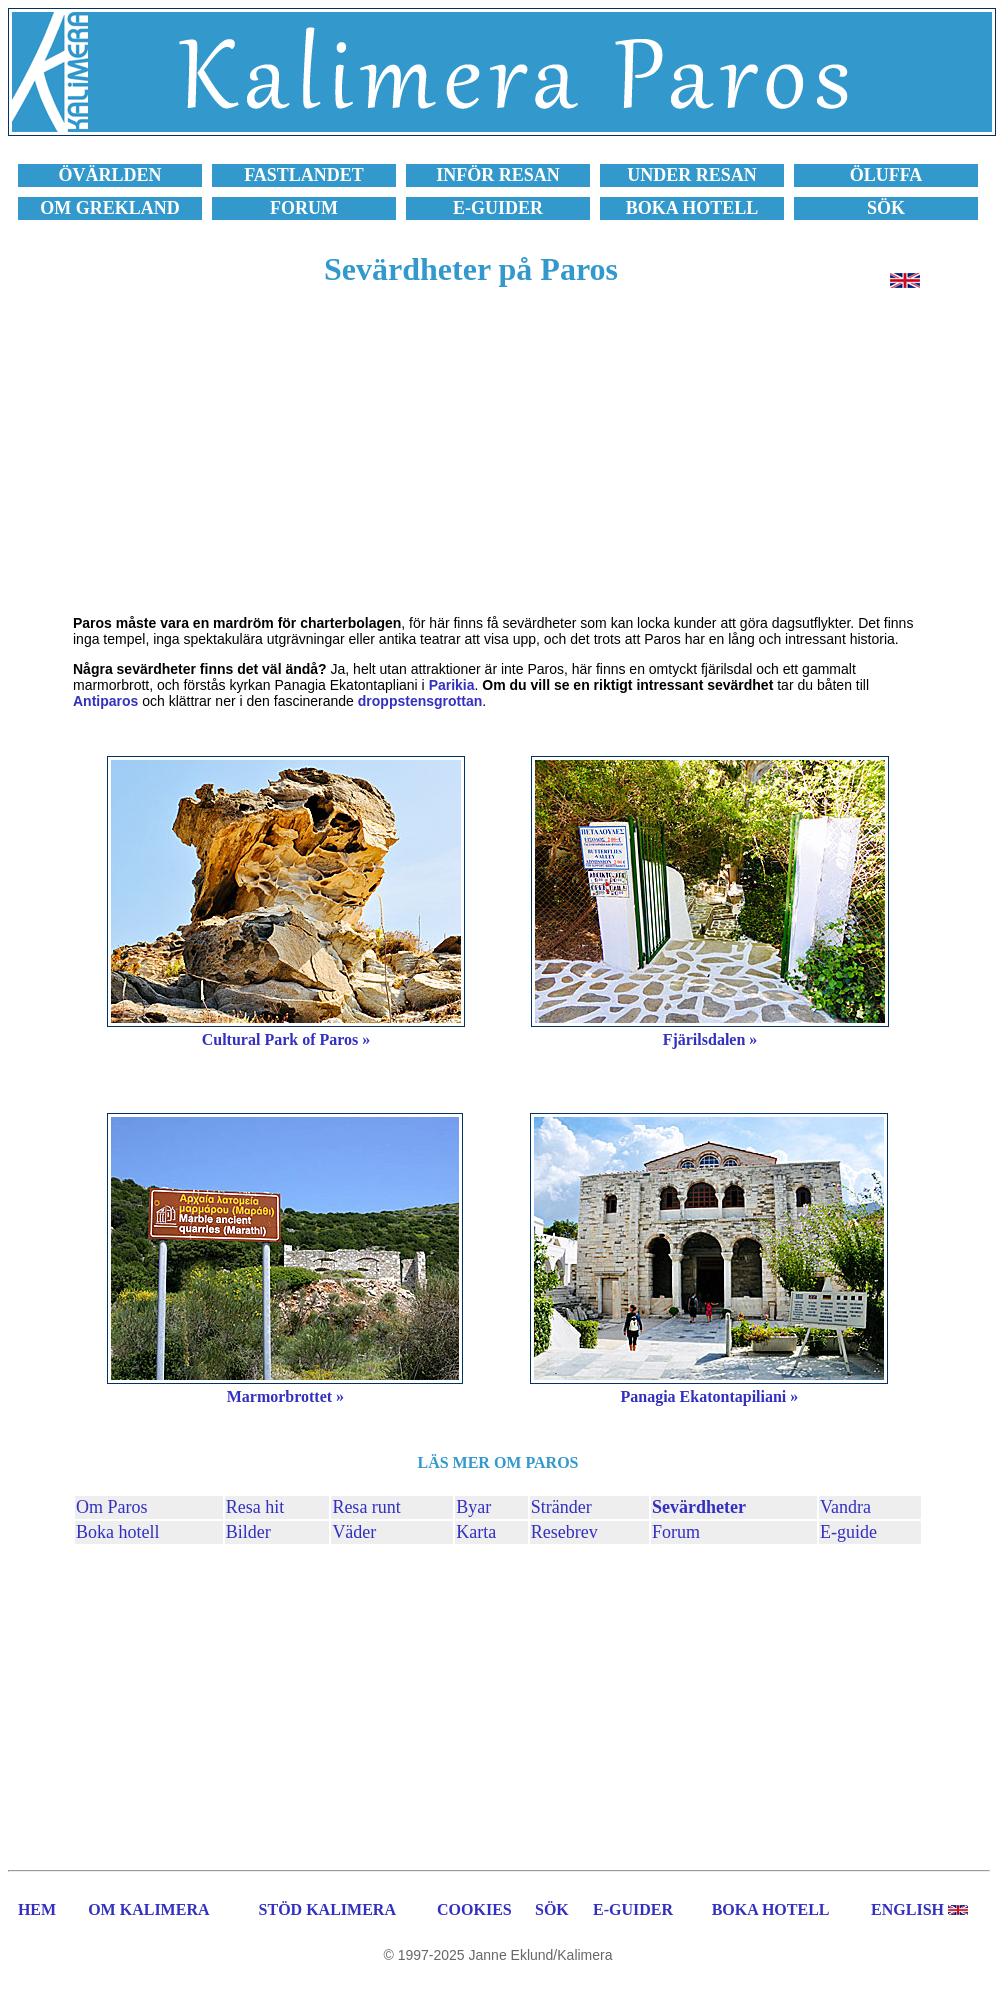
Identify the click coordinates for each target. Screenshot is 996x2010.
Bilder (248, 1532)
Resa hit (255, 1507)
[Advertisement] (498, 462)
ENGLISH (907, 1909)
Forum (676, 1532)
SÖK (552, 1909)
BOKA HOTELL (771, 1909)
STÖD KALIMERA (327, 1909)
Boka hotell (118, 1532)
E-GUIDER (633, 1909)
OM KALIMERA (148, 1909)
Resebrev (564, 1532)
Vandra (845, 1507)
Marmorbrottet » (285, 1396)
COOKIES (474, 1909)
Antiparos (105, 701)
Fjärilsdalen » (710, 1039)
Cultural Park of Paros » (286, 1039)
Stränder (561, 1507)
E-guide (848, 1532)
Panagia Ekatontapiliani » (709, 1396)
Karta (476, 1532)
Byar (473, 1507)
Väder (354, 1532)
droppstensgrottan (420, 701)
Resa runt (366, 1507)
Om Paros (112, 1507)
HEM (37, 1909)
